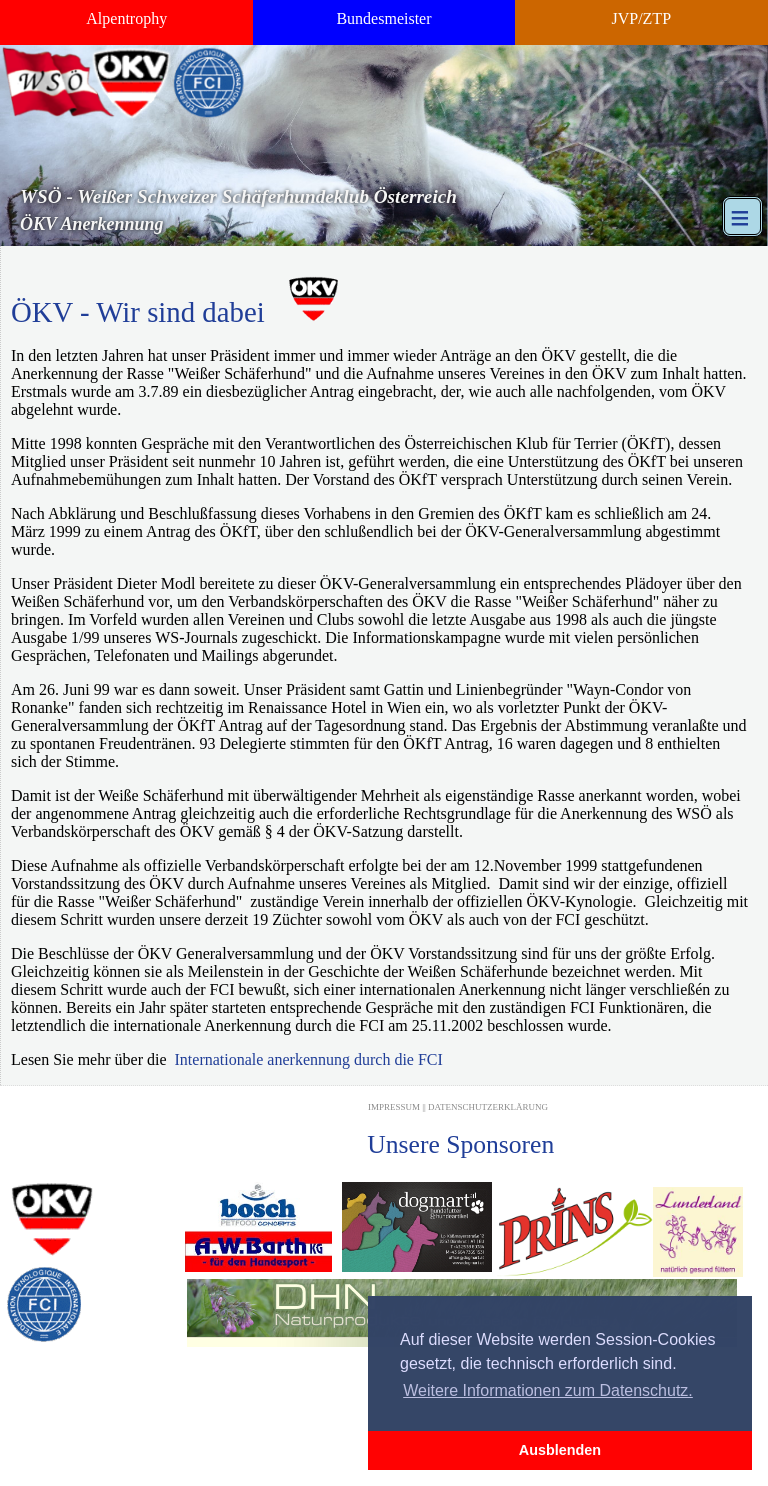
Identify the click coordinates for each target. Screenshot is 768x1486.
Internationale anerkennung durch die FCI (309, 1059)
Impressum (394, 1107)
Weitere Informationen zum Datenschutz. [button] (548, 1390)
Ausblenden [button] (560, 1450)
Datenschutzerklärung (488, 1107)
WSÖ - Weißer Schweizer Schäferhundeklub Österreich (238, 196)
